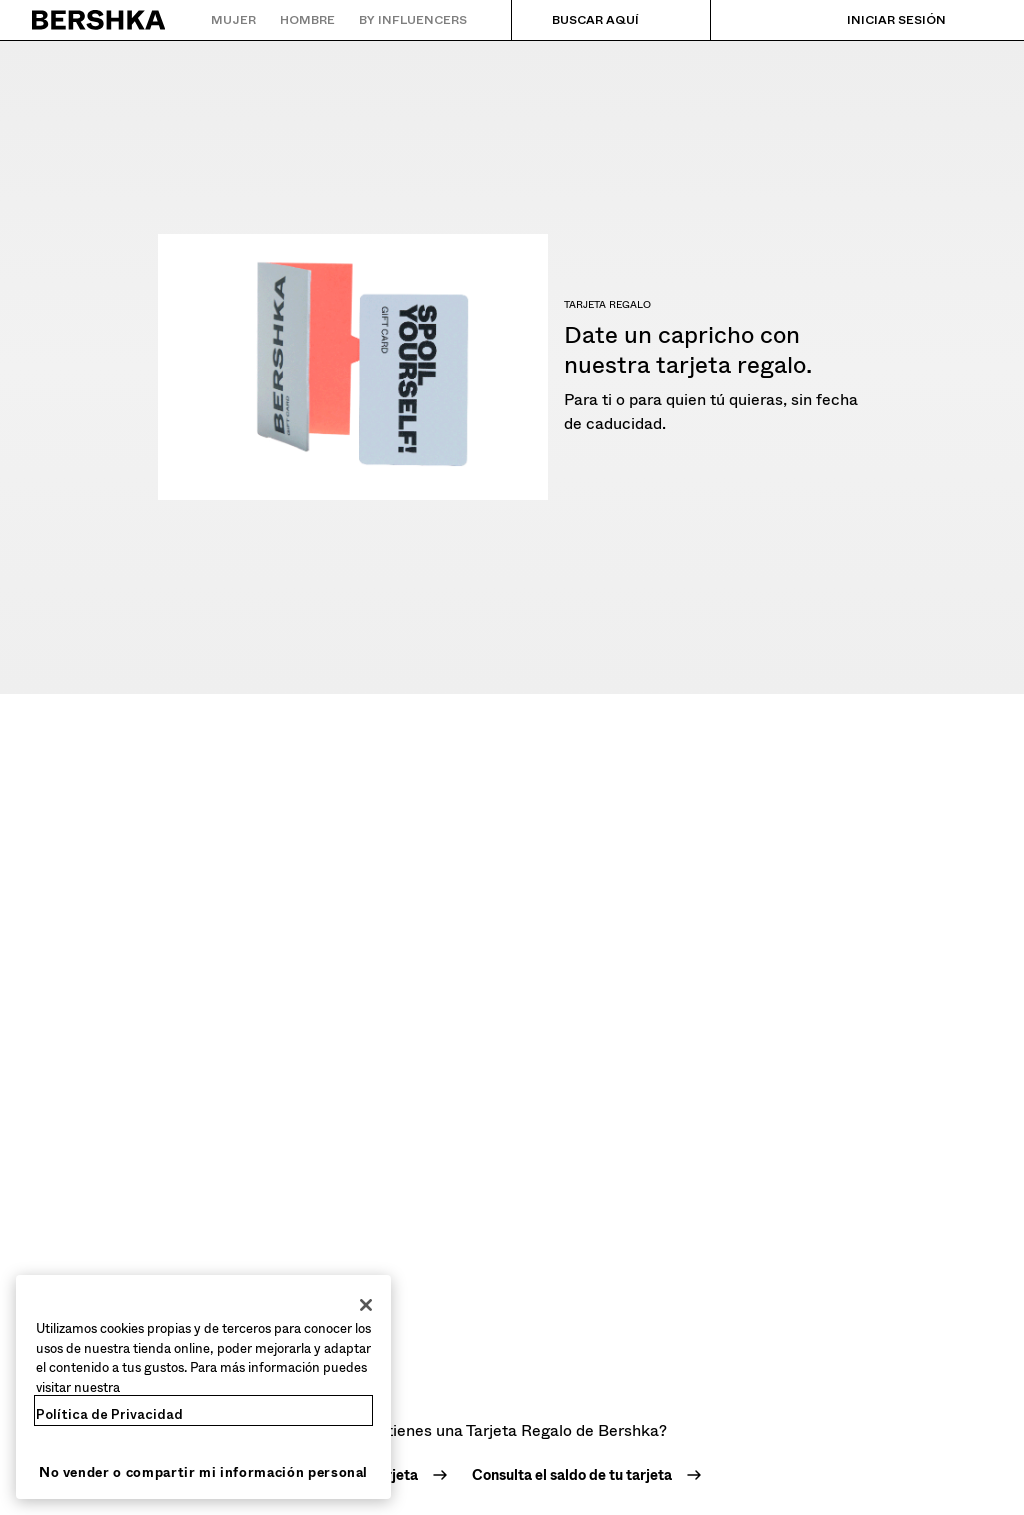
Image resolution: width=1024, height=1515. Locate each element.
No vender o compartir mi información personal (203, 1472)
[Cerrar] (366, 1305)
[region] (203, 1387)
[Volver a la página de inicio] (99, 20)
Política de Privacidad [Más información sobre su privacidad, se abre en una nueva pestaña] (109, 1414)
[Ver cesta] (977, 20)
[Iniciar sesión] (876, 20)
